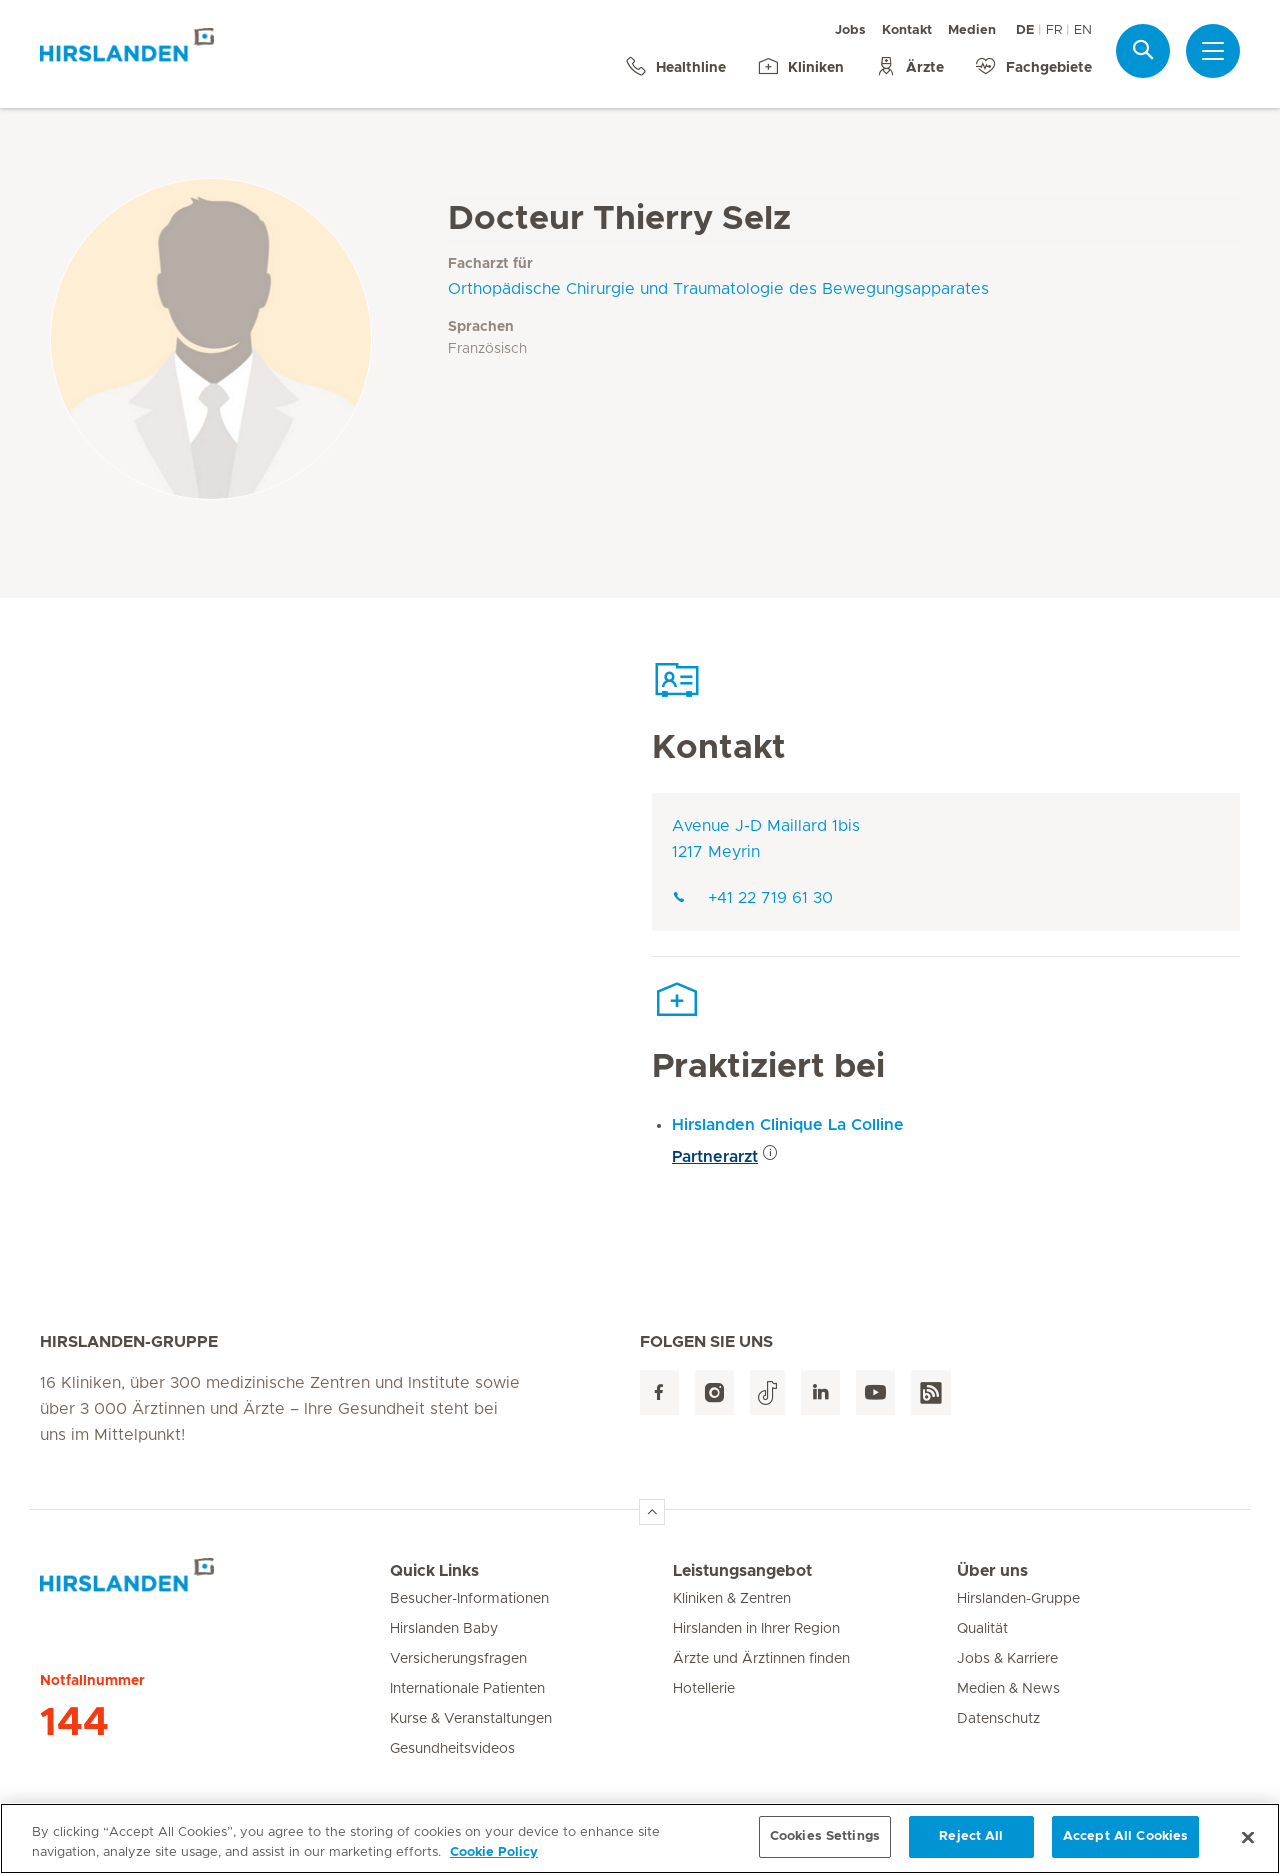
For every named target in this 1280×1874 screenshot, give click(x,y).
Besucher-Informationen (469, 1599)
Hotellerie (704, 1689)
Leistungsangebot (742, 1571)
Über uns (992, 1571)
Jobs (850, 30)
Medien (972, 30)
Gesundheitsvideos (452, 1749)
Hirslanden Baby (444, 1629)
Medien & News (1008, 1689)
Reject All (971, 1847)
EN (1083, 30)
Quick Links (434, 1571)
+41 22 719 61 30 (752, 898)
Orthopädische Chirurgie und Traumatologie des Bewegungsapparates (718, 289)
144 (74, 1723)
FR (1054, 30)
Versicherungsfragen (458, 1659)
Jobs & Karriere (1007, 1659)
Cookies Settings (825, 1847)
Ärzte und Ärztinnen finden (761, 1659)
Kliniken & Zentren (732, 1599)
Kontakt (907, 30)
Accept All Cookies (1125, 1847)
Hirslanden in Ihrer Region (756, 1629)
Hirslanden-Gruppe (1018, 1599)
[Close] (1248, 1848)
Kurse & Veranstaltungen (471, 1719)
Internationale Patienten (467, 1689)
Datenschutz (998, 1719)
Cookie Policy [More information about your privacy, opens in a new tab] (494, 1862)
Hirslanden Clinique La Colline (788, 1125)
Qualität (982, 1629)
